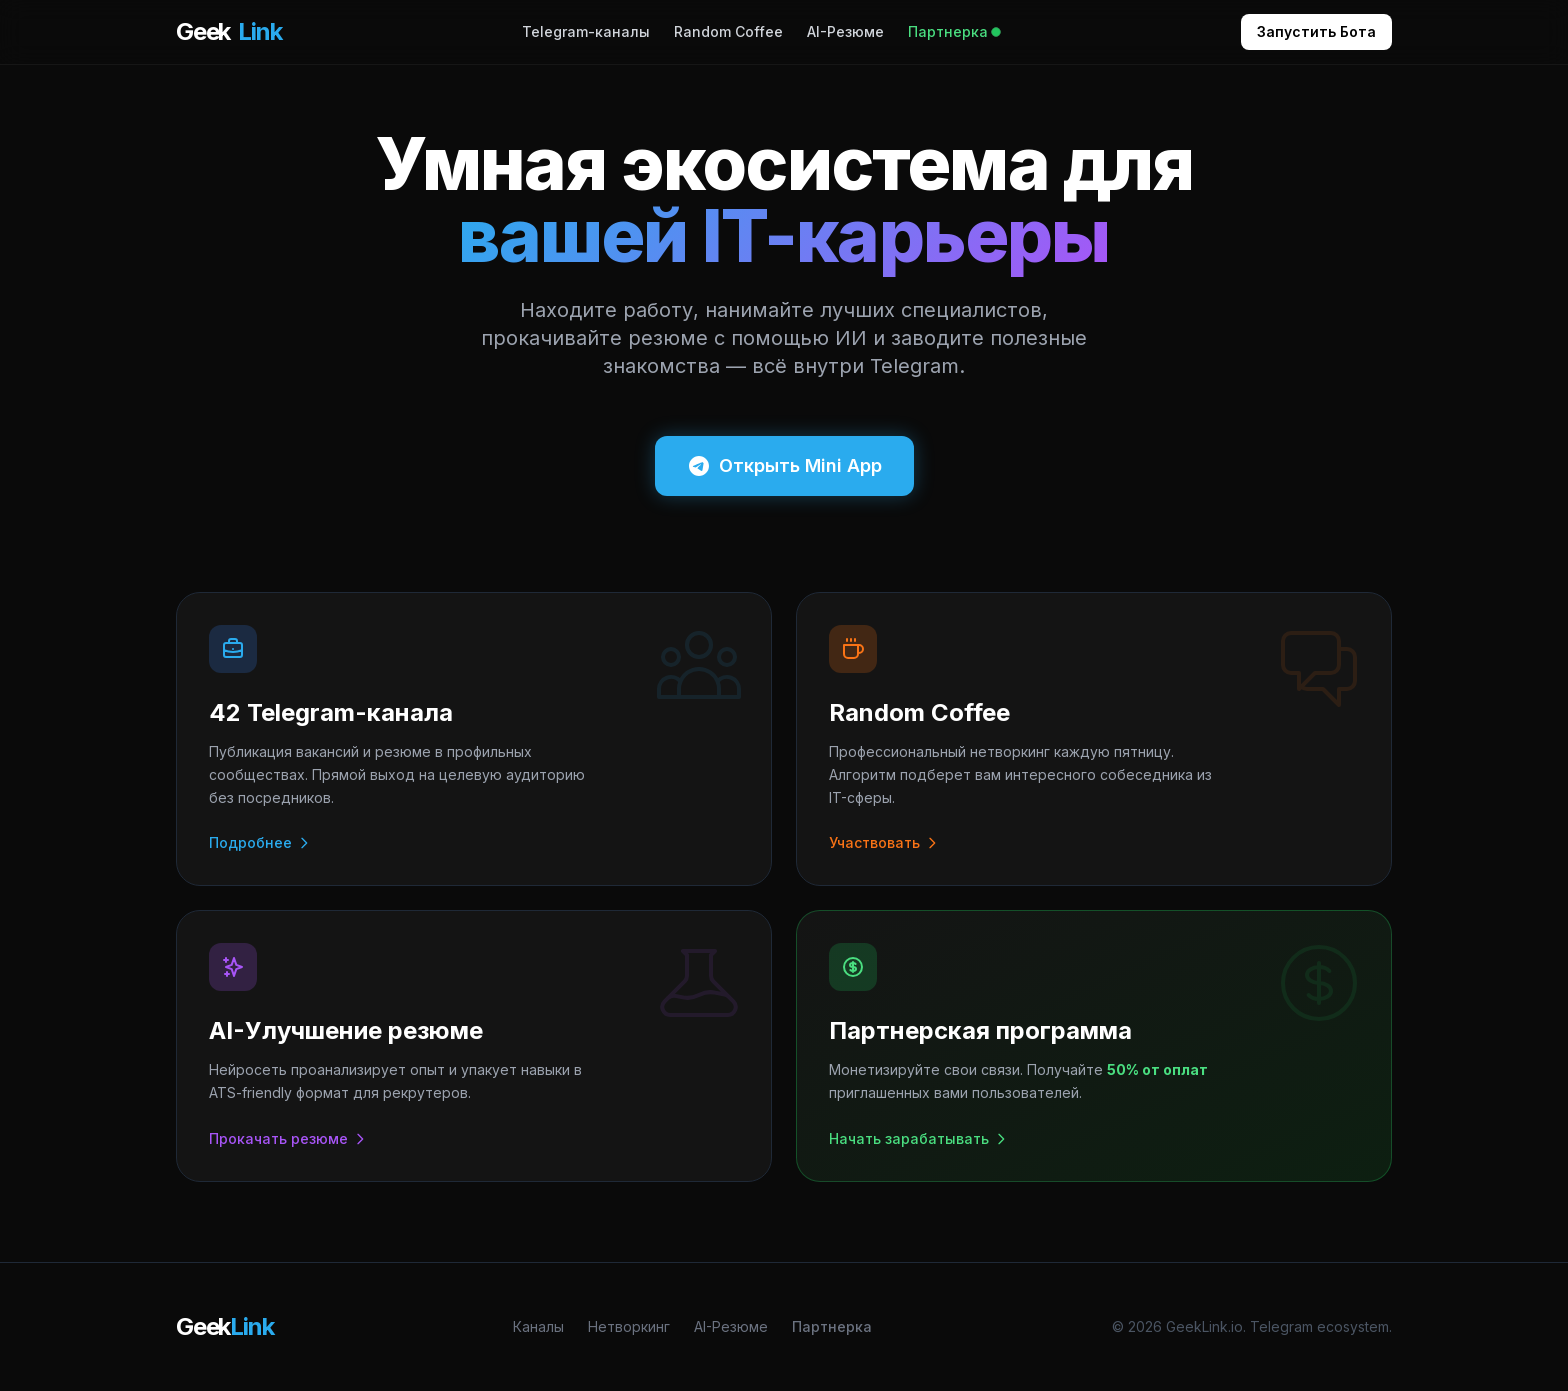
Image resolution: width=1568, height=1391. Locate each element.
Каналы (538, 1326)
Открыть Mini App (784, 466)
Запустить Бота (1316, 31)
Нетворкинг (629, 1326)
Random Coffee (728, 31)
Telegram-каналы (586, 31)
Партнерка (954, 31)
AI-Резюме (845, 31)
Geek (228, 32)
